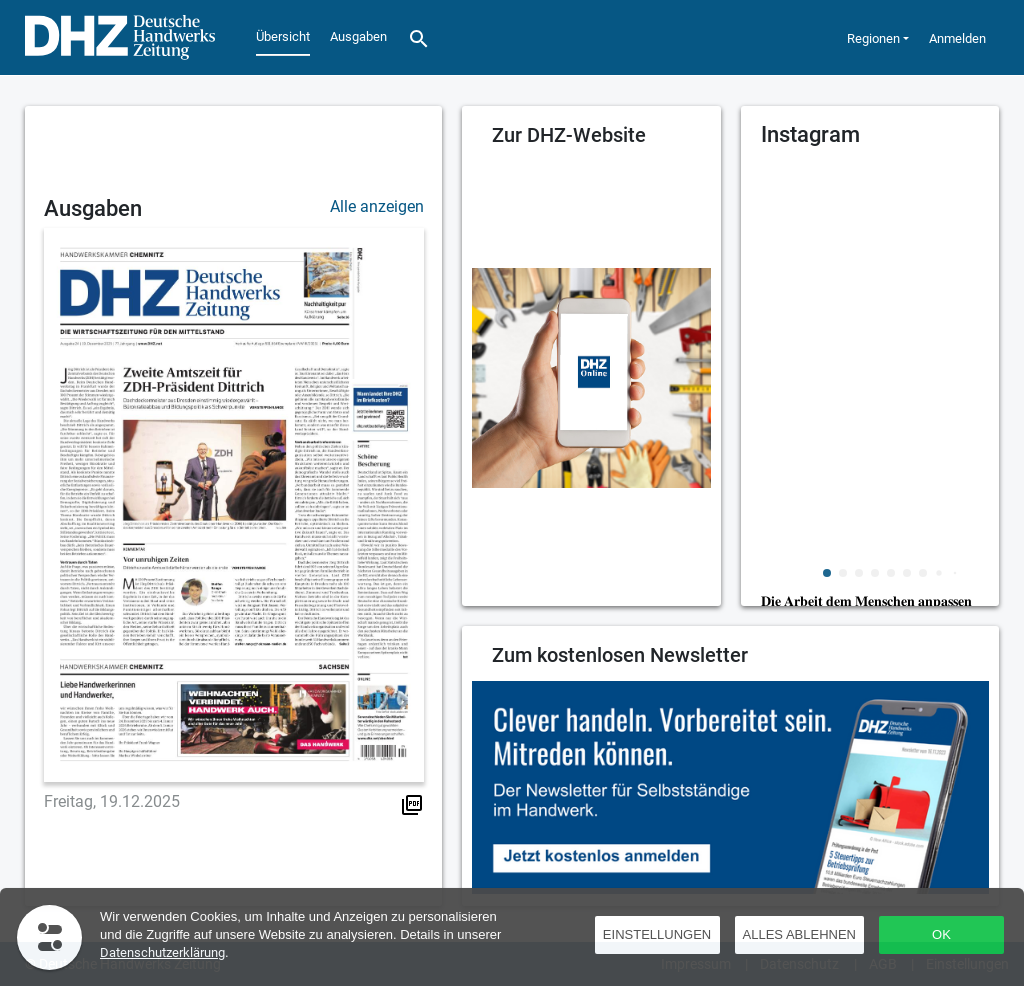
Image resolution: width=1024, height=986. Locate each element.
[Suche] (419, 37)
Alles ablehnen (799, 934)
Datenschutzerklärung (162, 952)
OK (941, 934)
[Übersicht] (115, 37)
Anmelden (957, 38)
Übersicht (283, 36)
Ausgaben (358, 36)
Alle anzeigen (377, 206)
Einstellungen (657, 934)
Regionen (873, 38)
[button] (827, 573)
